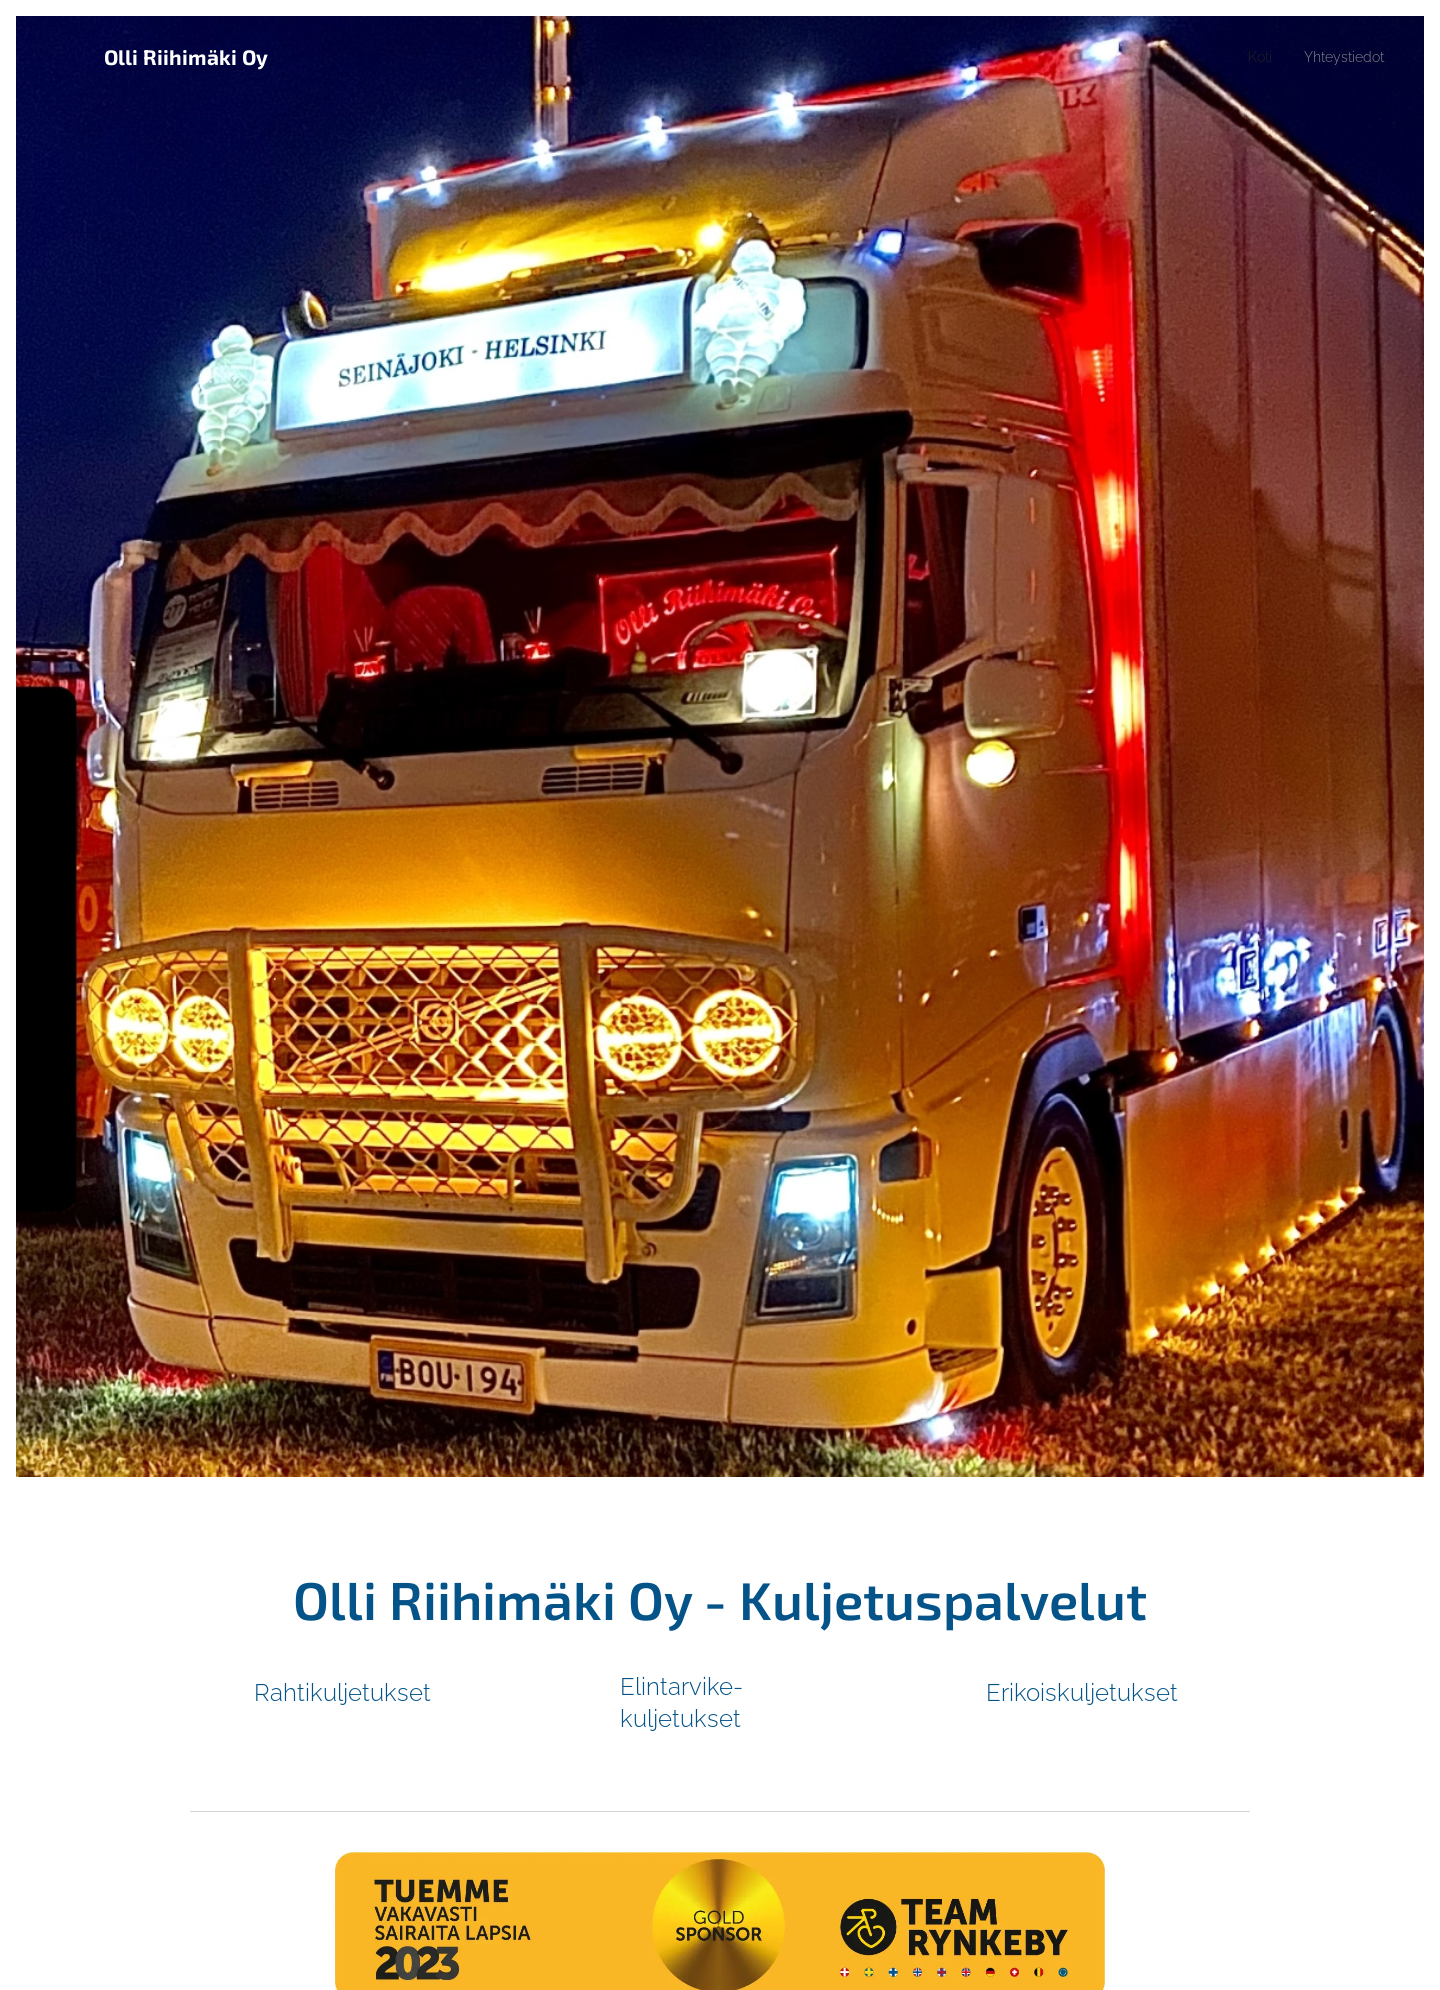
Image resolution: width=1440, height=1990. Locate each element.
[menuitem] (1250, 57)
